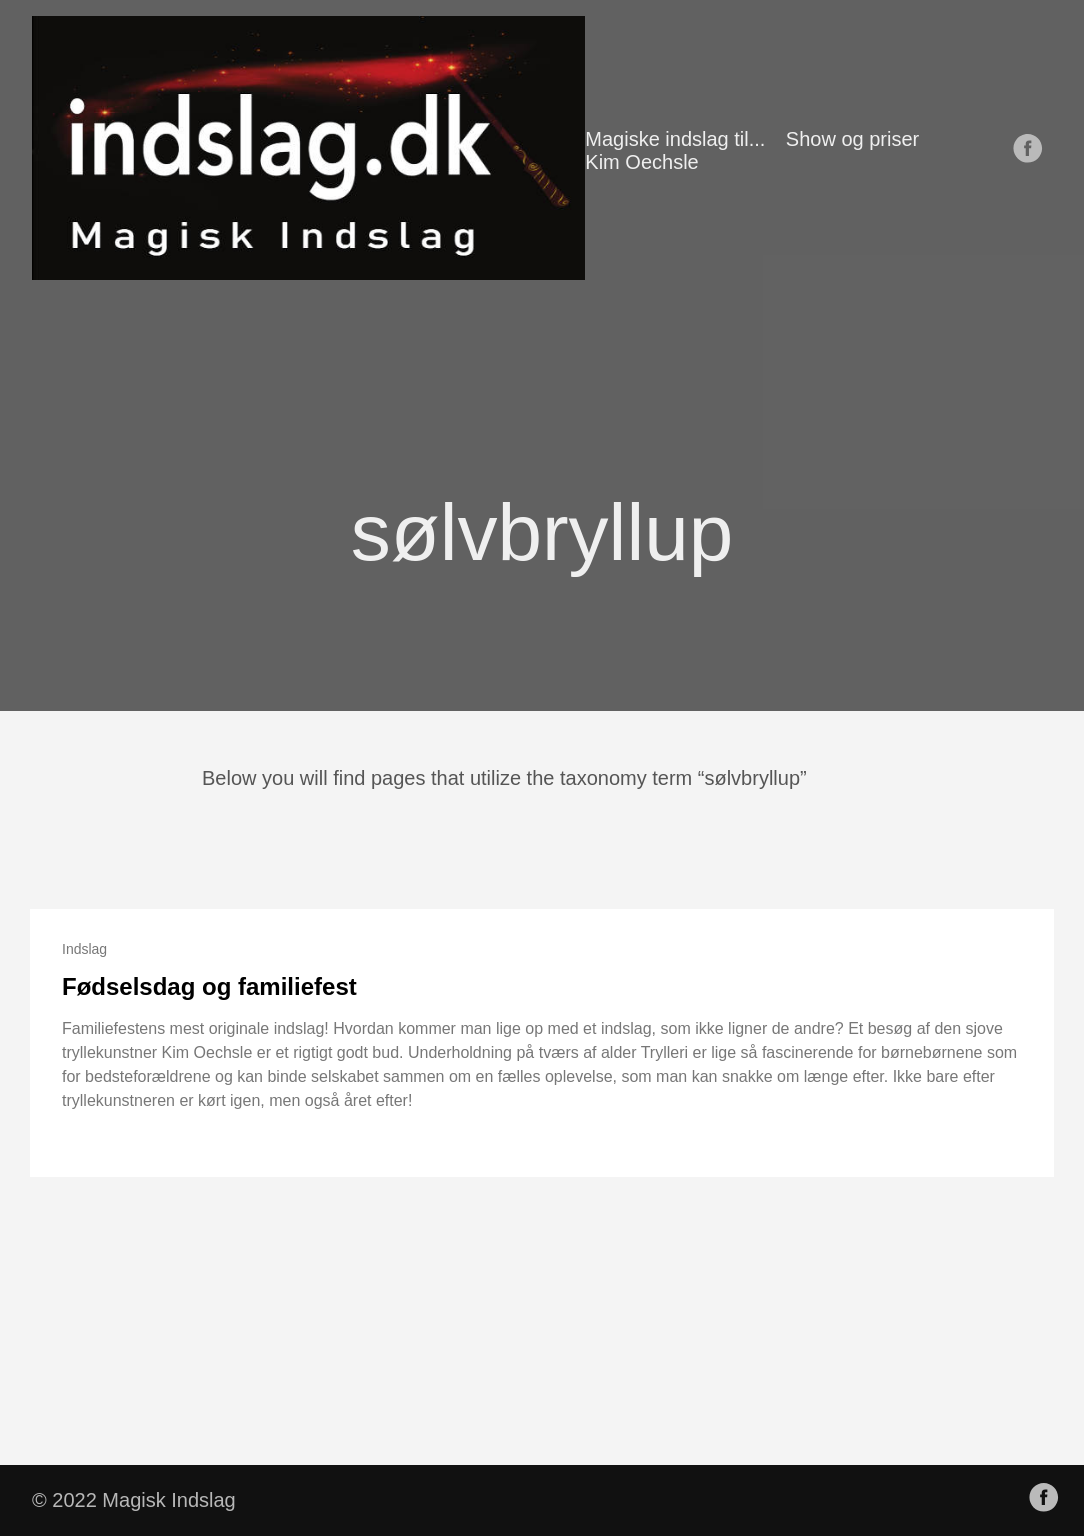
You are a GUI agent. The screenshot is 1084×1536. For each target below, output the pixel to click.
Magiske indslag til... (675, 139)
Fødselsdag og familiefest (209, 986)
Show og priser (852, 139)
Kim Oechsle (641, 162)
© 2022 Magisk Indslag (134, 1500)
